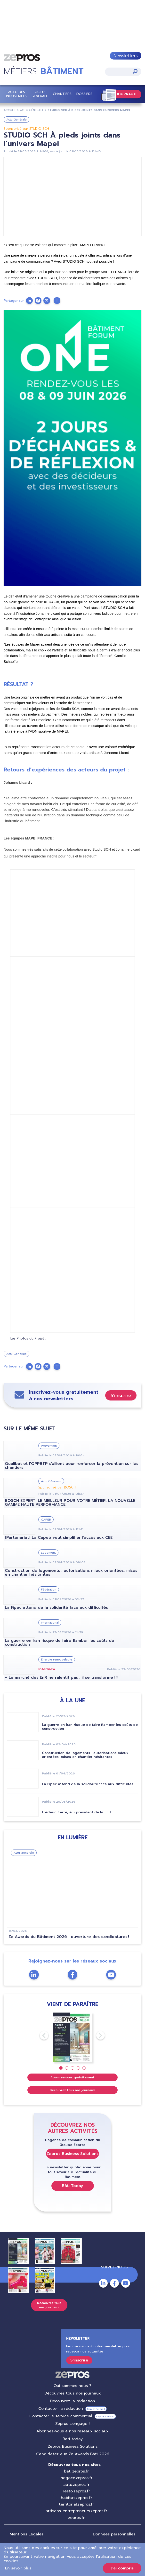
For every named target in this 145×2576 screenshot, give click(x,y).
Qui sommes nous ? (72, 2386)
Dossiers (84, 94)
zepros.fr (76, 2518)
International (50, 1623)
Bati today (73, 2439)
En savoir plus (18, 2568)
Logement (48, 1553)
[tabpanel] (72, 2038)
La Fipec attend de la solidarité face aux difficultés (56, 1607)
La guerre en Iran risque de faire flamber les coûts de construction (59, 1642)
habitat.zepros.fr (76, 2498)
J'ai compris (122, 2568)
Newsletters (125, 55)
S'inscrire (121, 1395)
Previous (39, 2035)
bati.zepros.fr (76, 2471)
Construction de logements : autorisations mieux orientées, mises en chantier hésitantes (71, 1572)
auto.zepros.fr (76, 2485)
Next (96, 2035)
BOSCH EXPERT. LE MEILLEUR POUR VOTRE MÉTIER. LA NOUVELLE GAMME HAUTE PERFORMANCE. (70, 1502)
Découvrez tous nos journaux (72, 2090)
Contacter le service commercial (60, 2416)
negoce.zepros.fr (76, 2478)
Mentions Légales (26, 2534)
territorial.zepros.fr (76, 2504)
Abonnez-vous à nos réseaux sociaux (72, 2431)
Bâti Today (72, 2186)
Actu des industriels (16, 94)
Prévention (49, 1446)
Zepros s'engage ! (72, 2424)
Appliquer (135, 71)
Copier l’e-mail (96, 2409)
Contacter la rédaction (60, 2409)
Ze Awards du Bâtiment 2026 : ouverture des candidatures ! (68, 1937)
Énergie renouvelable (56, 1660)
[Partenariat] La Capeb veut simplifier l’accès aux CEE (59, 1537)
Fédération (48, 1590)
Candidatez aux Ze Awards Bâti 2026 (72, 2454)
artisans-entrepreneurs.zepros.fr (76, 2511)
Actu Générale (40, 94)
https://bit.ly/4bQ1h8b (72, 21)
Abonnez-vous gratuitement (72, 2077)
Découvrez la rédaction (72, 2401)
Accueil (10, 110)
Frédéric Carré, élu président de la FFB (76, 1812)
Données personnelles (114, 2534)
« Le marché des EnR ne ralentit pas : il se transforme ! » (62, 1677)
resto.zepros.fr (76, 2491)
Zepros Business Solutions (72, 2154)
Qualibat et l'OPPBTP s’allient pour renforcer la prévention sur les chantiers (71, 1465)
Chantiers (62, 94)
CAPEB (46, 1520)
